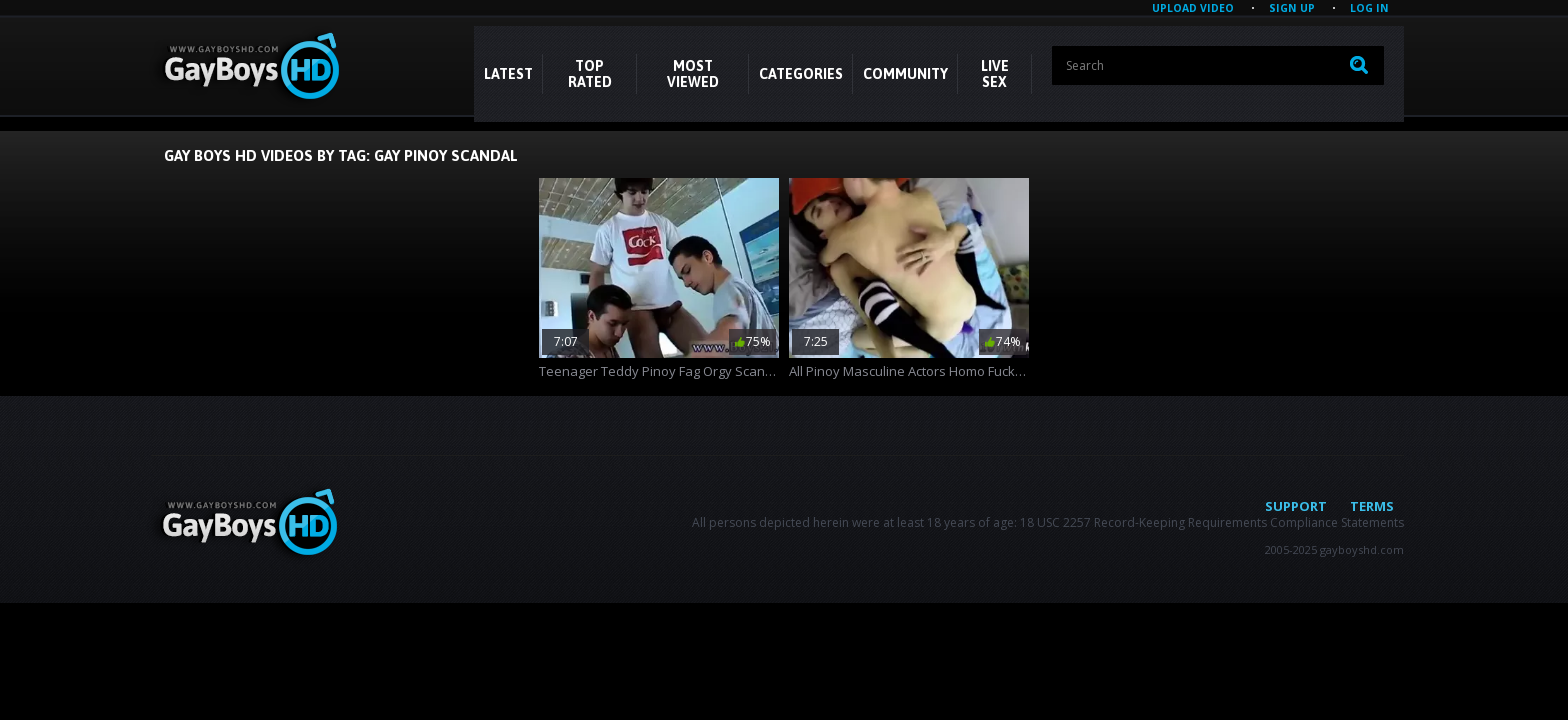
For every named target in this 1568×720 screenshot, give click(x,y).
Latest (508, 74)
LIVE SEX (995, 74)
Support (1296, 506)
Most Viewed (693, 74)
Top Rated (590, 74)
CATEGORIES (801, 74)
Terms (1372, 506)
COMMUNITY (905, 74)
